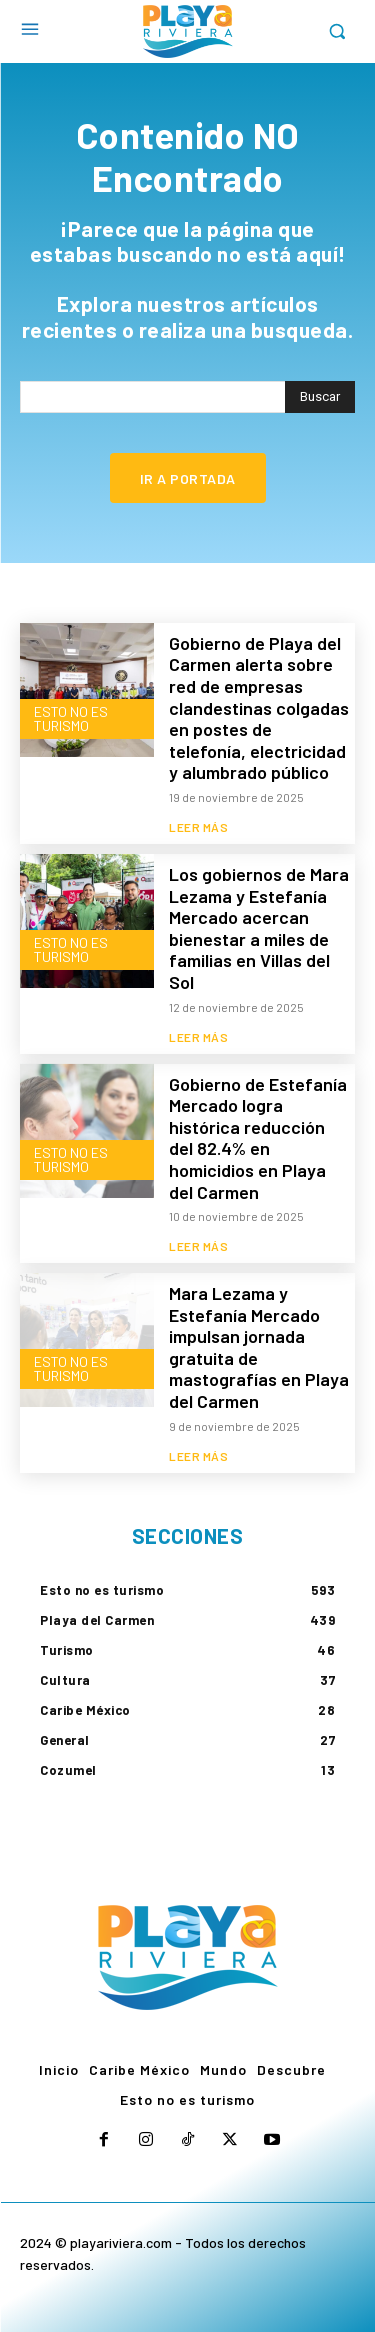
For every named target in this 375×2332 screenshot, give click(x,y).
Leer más (198, 827)
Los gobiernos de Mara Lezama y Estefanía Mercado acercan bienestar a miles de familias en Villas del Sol (259, 928)
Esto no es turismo (71, 718)
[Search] (320, 397)
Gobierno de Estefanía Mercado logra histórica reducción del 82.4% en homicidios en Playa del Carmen (258, 1138)
